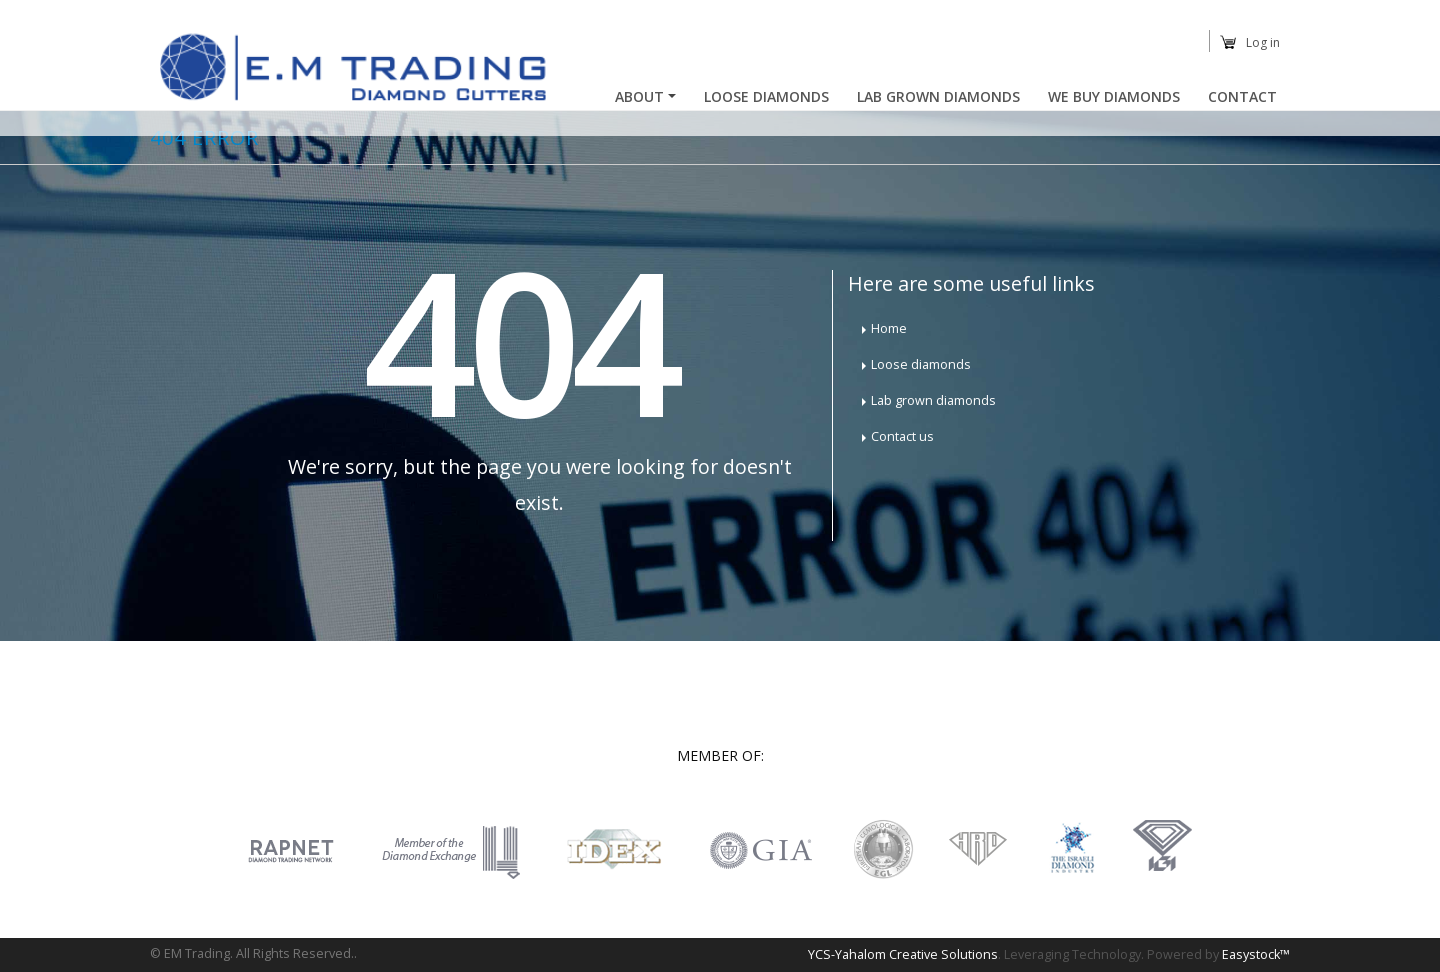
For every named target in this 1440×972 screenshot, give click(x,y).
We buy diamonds (1114, 96)
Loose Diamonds (766, 96)
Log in (1263, 42)
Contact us (902, 436)
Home (889, 328)
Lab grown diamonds (933, 400)
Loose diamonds (921, 364)
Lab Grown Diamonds (938, 96)
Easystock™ (1256, 954)
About (639, 96)
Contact (1242, 96)
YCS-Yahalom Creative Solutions (903, 954)
